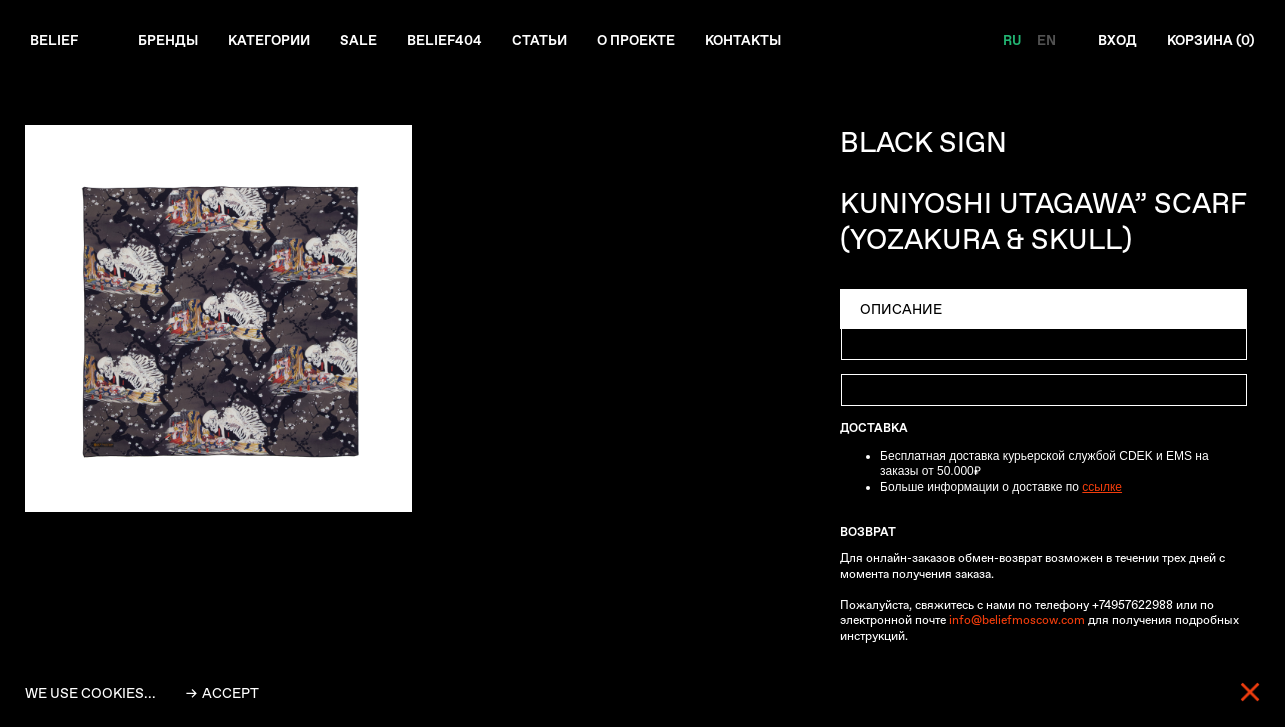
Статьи (547, 41)
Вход (1114, 41)
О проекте (645, 41)
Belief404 (451, 41)
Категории (273, 41)
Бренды (169, 41)
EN (1042, 41)
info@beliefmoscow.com (1017, 621)
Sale (364, 41)
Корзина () (1209, 41)
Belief (54, 41)
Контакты (756, 41)
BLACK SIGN (923, 142)
